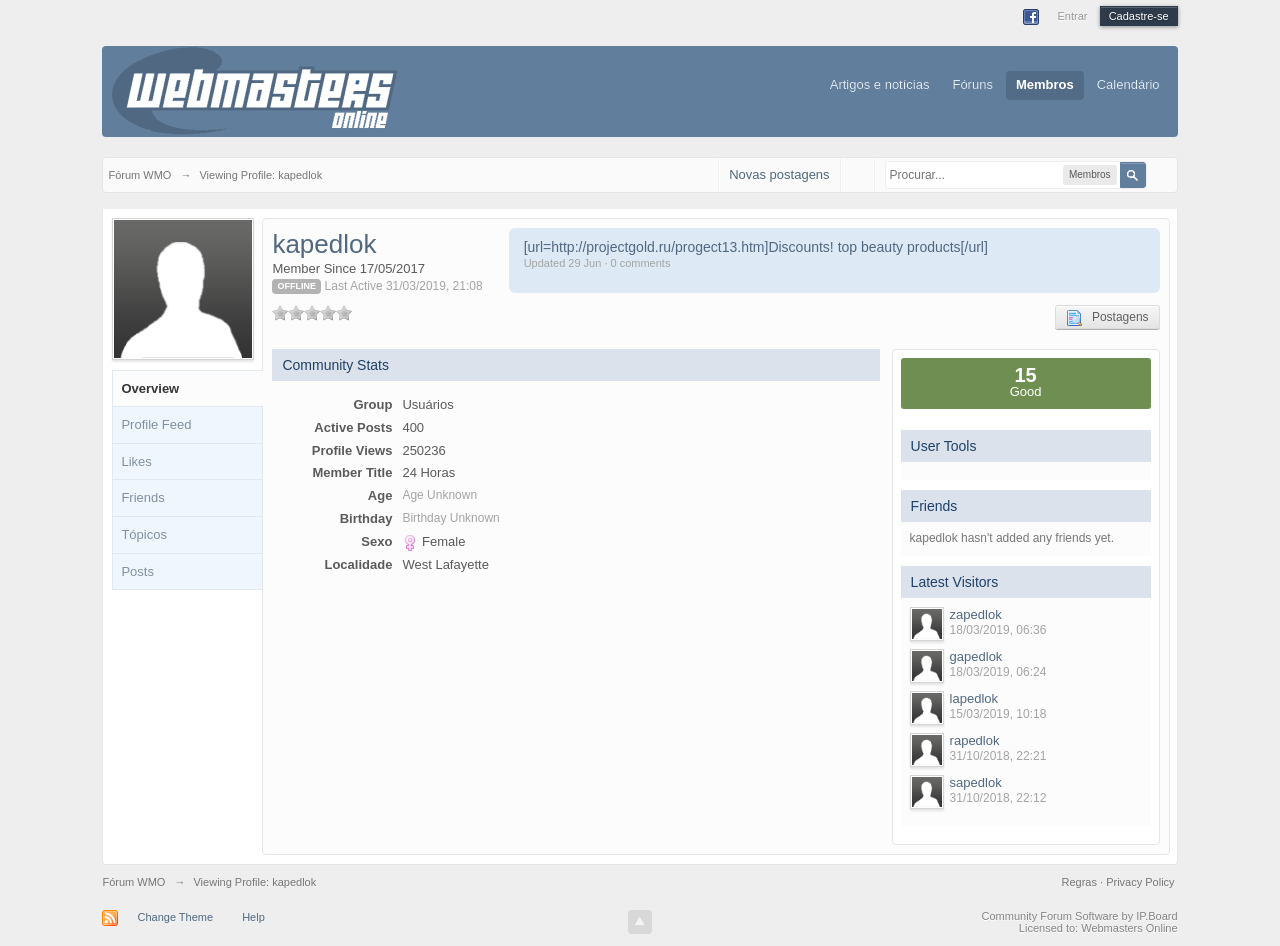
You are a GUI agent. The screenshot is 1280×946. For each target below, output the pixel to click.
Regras (1081, 882)
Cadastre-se (1139, 16)
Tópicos (144, 534)
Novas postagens (779, 174)
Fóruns (972, 84)
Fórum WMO (133, 882)
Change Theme (175, 917)
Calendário (1128, 84)
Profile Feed (156, 424)
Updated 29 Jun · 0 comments (597, 263)
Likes (136, 461)
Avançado (1159, 174)
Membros (1045, 84)
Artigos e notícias (880, 84)
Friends (142, 497)
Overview (150, 388)
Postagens (1107, 318)
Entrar (1072, 16)
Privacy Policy (1140, 882)
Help (253, 917)
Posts (137, 571)
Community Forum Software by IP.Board (1080, 916)
